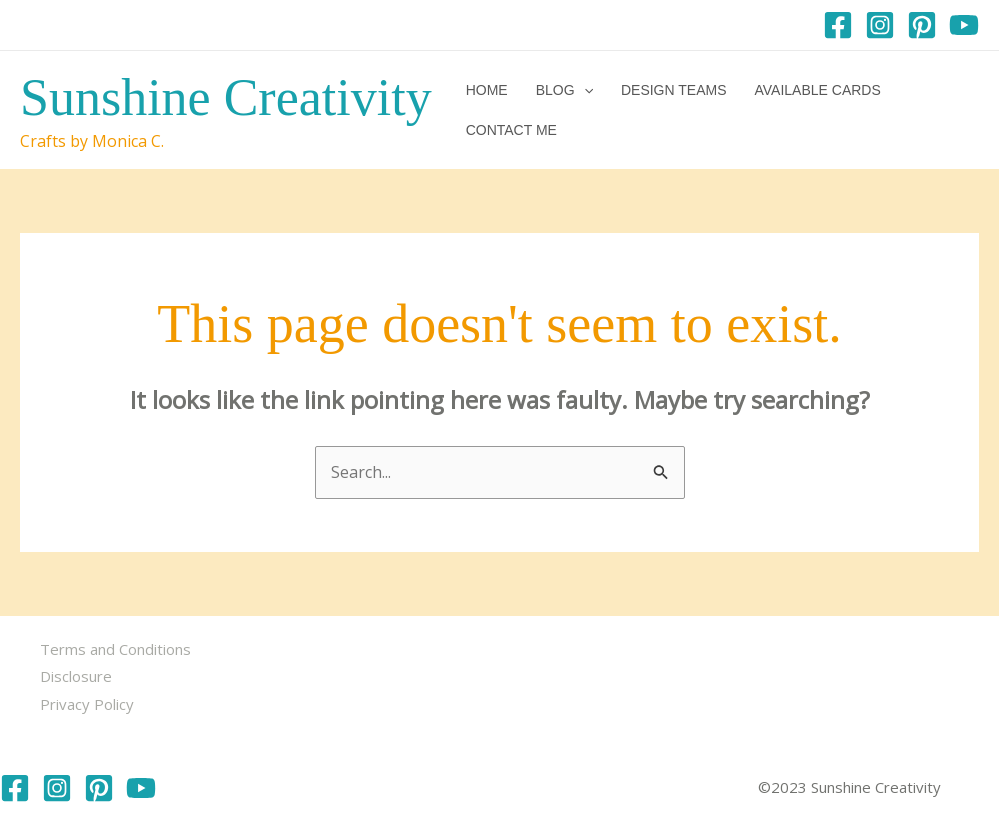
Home (487, 90)
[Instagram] (880, 25)
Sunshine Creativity (226, 97)
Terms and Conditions (115, 649)
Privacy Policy (87, 704)
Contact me (511, 130)
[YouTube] (964, 25)
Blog (564, 90)
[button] (584, 90)
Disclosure (76, 676)
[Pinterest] (922, 25)
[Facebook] (838, 25)
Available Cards (817, 90)
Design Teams (674, 90)
